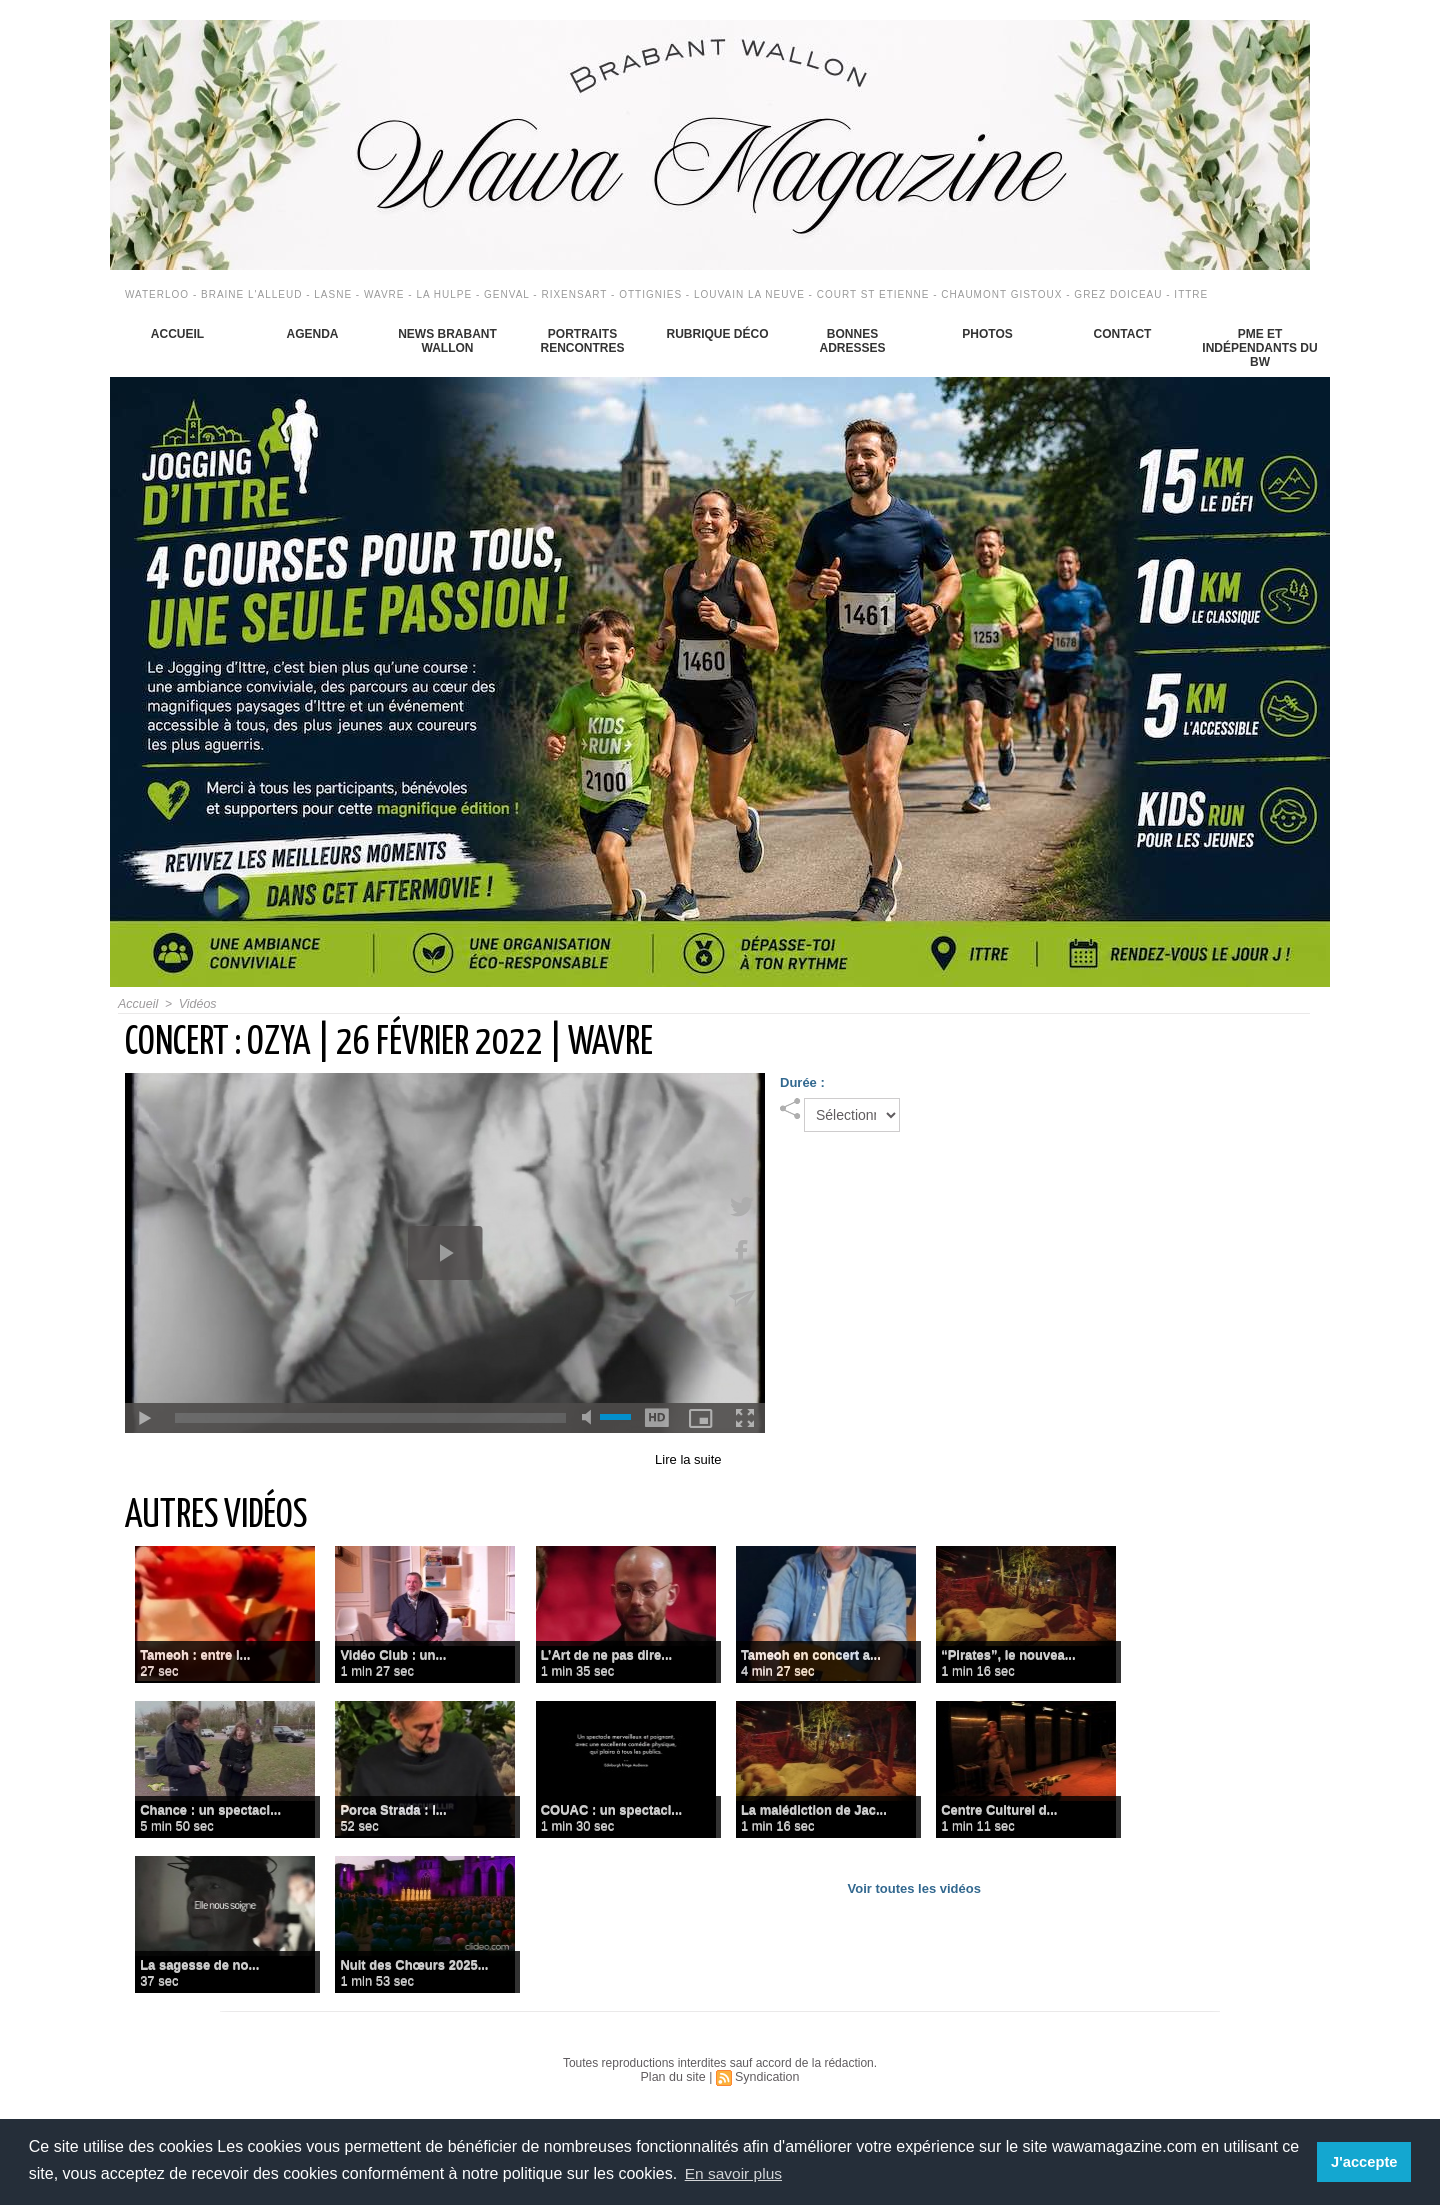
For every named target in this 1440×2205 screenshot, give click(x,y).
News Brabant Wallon (447, 341)
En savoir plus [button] (735, 2173)
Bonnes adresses (852, 341)
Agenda (312, 334)
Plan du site (674, 2077)
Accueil (177, 334)
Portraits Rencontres (582, 341)
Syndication (766, 2077)
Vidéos (195, 1004)
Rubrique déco (717, 334)
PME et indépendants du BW (1259, 348)
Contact (1123, 334)
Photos (987, 334)
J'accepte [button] (1365, 2162)
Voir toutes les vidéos (914, 1888)
